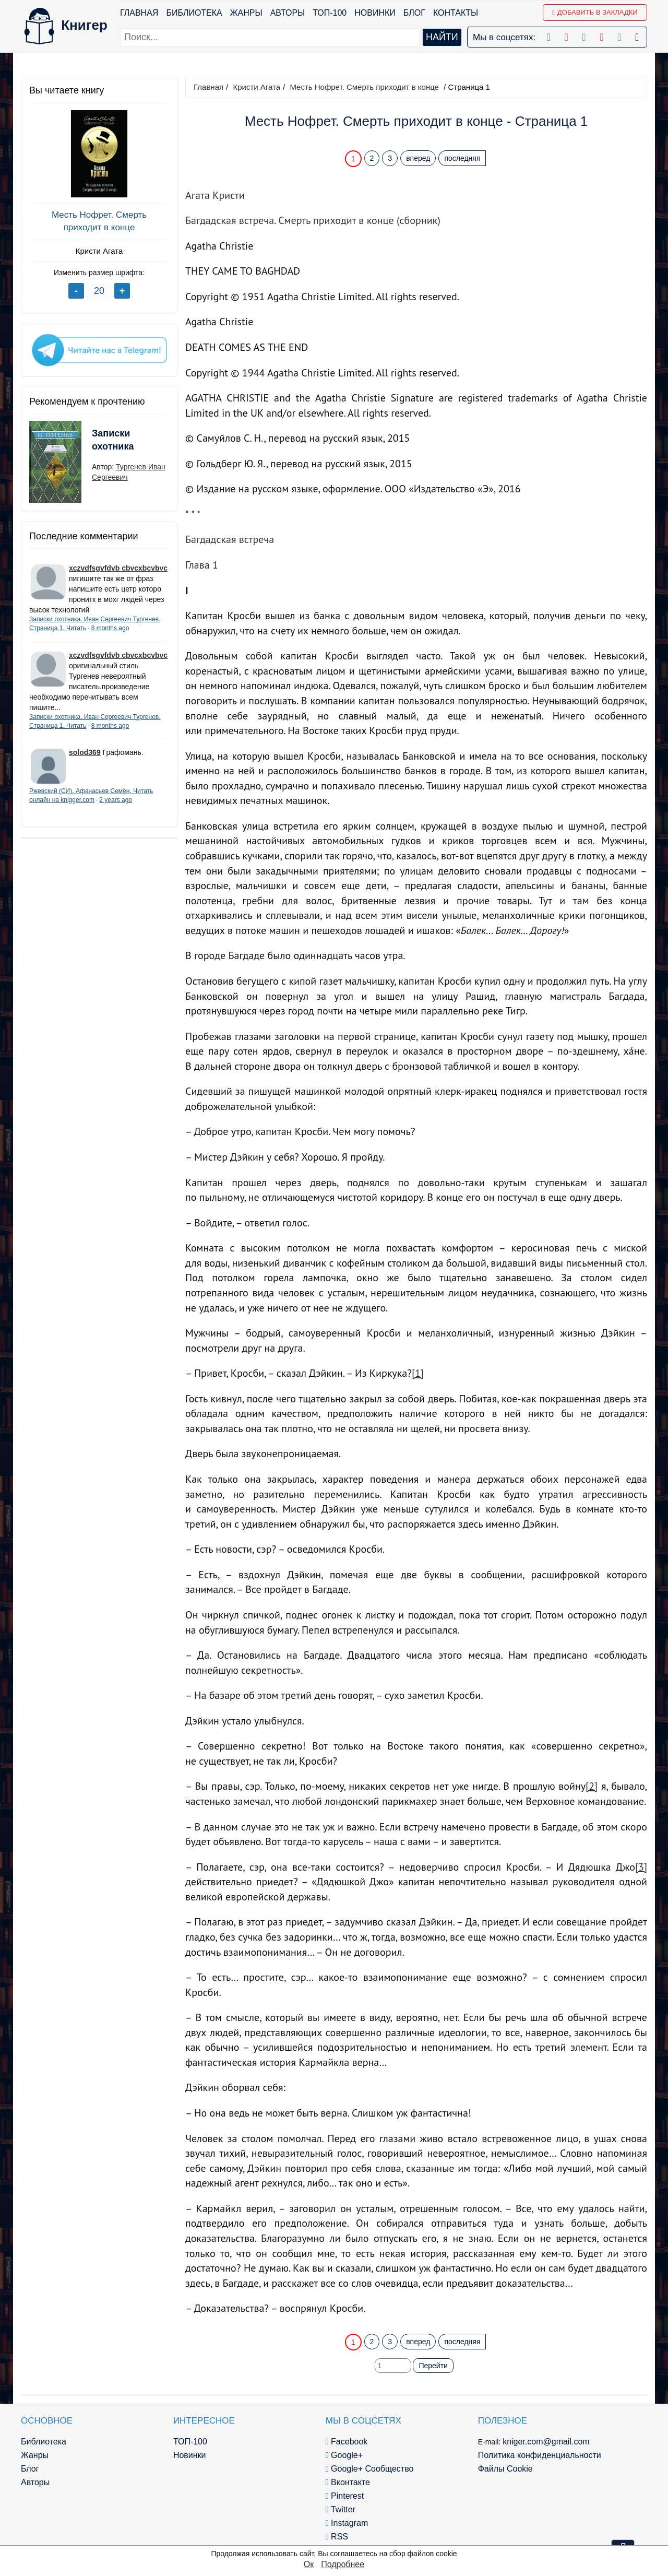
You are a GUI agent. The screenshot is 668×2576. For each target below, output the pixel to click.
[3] (641, 1867)
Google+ (344, 2455)
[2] (592, 1786)
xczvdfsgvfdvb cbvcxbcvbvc (118, 568)
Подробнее (342, 2564)
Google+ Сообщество (370, 2468)
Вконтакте (348, 2482)
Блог (414, 12)
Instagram (347, 2523)
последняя (462, 158)
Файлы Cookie (505, 2468)
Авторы (287, 12)
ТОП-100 (330, 12)
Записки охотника (113, 440)
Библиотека (194, 12)
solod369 (85, 752)
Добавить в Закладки (594, 12)
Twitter (340, 2509)
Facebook (347, 2441)
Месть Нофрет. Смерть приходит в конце (99, 221)
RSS (337, 2536)
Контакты (455, 12)
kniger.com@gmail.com (546, 2441)
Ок (309, 2564)
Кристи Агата (99, 250)
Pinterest (345, 2495)
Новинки (375, 12)
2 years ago (115, 799)
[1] (418, 1373)
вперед (418, 158)
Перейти (433, 2365)
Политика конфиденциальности (539, 2455)
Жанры (246, 12)
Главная (139, 12)
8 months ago (110, 628)
